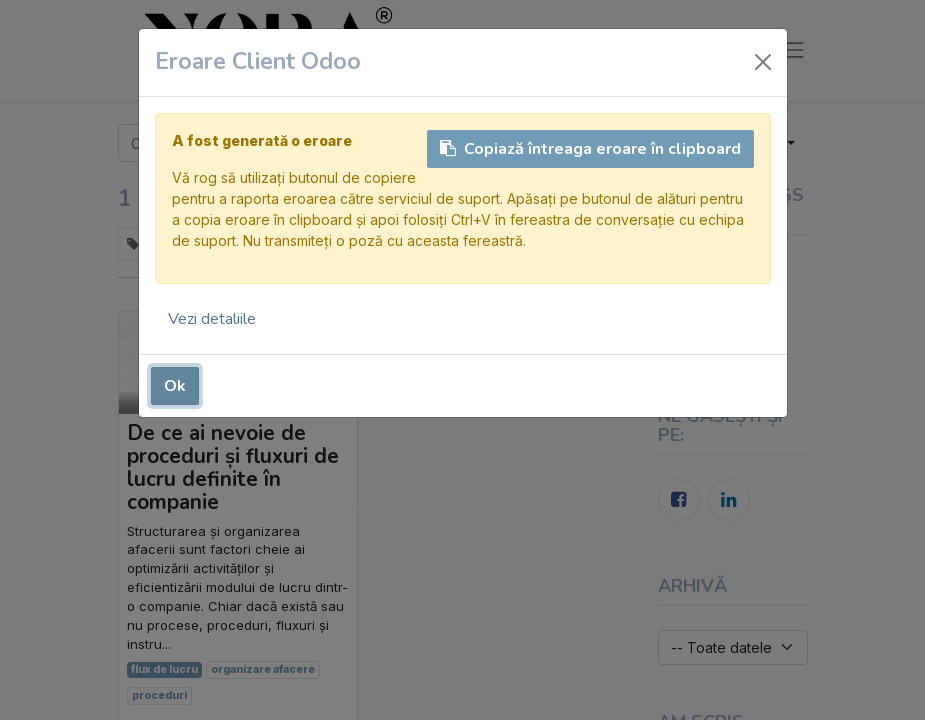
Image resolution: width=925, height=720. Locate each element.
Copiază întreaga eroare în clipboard (590, 149)
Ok (175, 386)
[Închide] (763, 62)
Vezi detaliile (212, 319)
